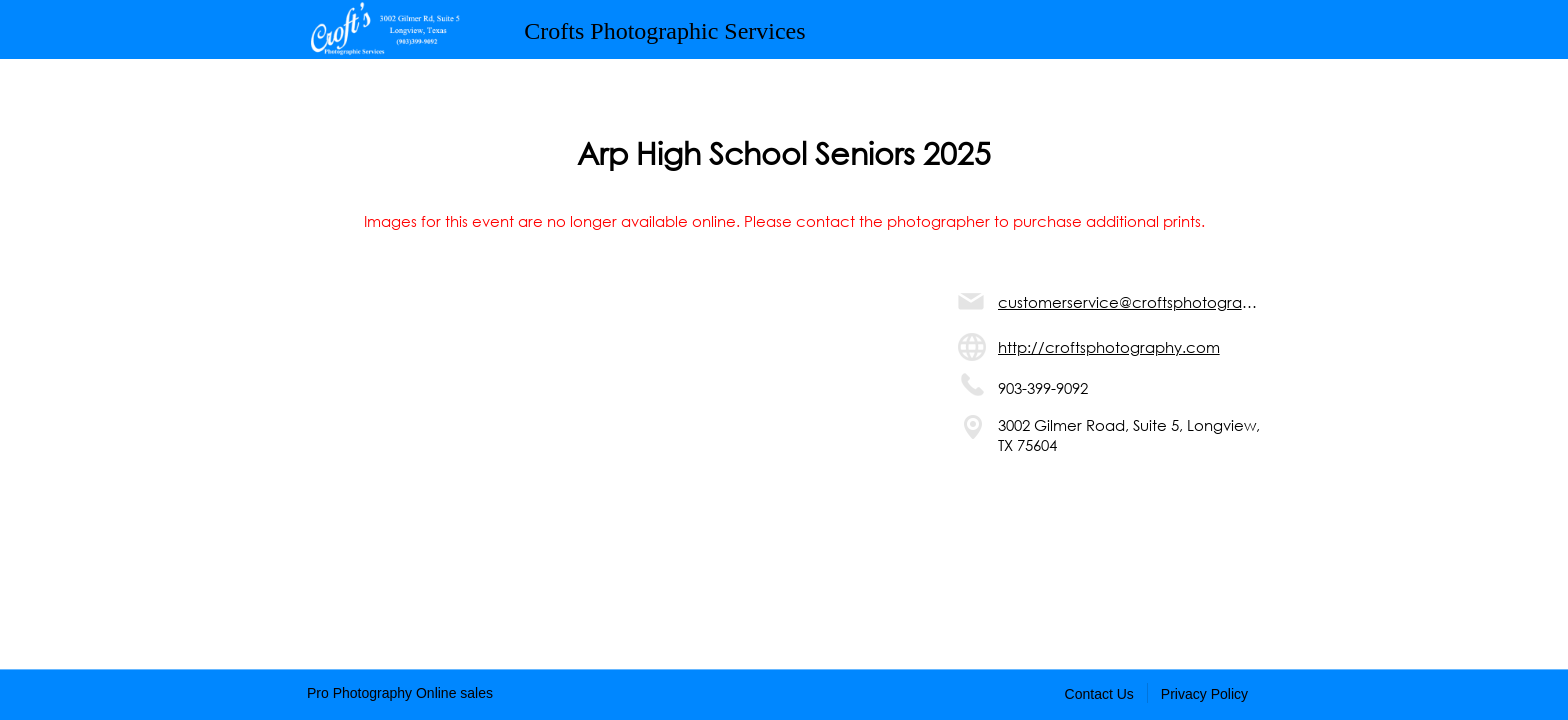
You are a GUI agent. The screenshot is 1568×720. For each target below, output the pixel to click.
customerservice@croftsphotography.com (1129, 302)
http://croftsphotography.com (1109, 347)
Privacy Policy (1204, 694)
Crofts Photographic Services (664, 31)
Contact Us (1099, 694)
